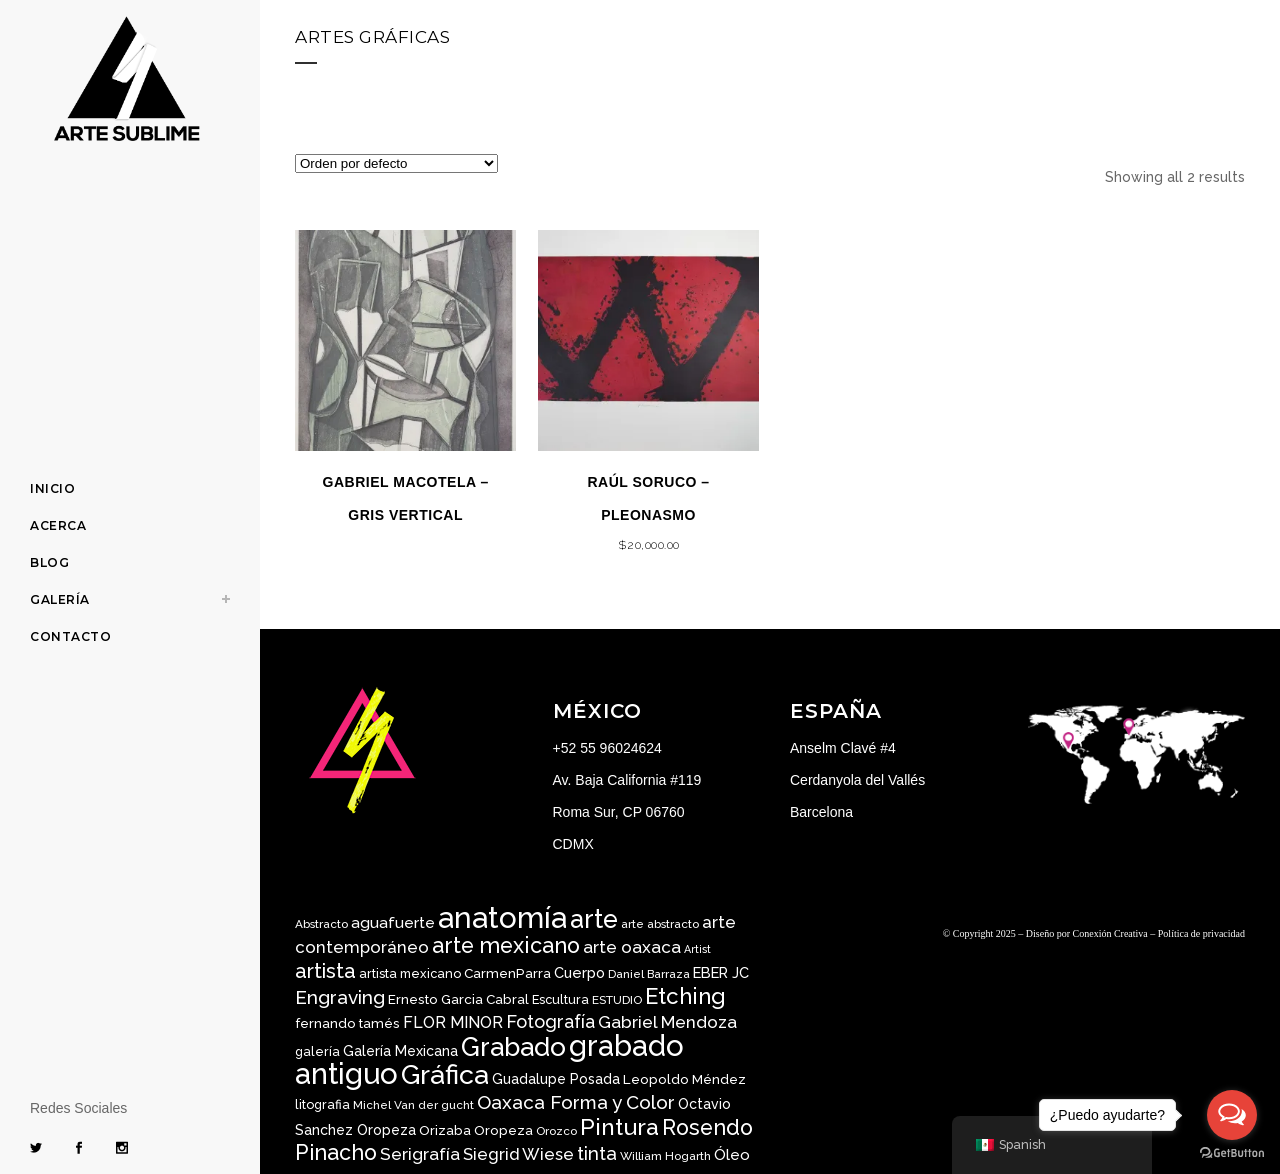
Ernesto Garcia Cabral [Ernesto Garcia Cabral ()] (458, 999)
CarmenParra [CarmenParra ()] (507, 973)
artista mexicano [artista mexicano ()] (410, 973)
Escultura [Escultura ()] (560, 999)
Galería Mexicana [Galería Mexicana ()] (400, 1051)
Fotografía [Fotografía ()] (550, 1021)
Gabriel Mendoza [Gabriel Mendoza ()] (667, 1022)
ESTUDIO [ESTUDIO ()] (617, 1000)
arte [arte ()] (594, 919)
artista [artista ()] (325, 971)
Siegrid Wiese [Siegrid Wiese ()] (518, 1154)
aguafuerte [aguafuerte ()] (393, 922)
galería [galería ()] (317, 1051)
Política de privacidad (1201, 933)
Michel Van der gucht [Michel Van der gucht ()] (413, 1105)
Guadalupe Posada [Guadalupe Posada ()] (556, 1079)
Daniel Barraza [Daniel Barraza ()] (649, 974)
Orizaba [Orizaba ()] (445, 1130)
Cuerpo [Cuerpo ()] (579, 972)
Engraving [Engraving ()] (340, 997)
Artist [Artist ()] (697, 949)
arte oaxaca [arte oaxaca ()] (632, 947)
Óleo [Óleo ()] (732, 1155)
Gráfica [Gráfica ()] (445, 1074)
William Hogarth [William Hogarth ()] (665, 1156)
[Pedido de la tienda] (396, 163)
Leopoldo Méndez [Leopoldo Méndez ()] (684, 1079)
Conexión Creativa (1110, 933)
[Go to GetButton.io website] (1232, 1153)
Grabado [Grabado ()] (513, 1046)
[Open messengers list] (1232, 1115)
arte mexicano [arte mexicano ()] (506, 945)
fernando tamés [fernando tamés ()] (347, 1023)
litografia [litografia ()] (322, 1104)
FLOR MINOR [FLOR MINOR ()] (453, 1022)
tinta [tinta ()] (597, 1153)
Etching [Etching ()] (685, 996)
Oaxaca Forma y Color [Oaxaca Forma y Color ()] (576, 1102)
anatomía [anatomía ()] (502, 917)
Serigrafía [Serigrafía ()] (420, 1154)
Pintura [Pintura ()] (619, 1126)
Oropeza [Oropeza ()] (503, 1130)
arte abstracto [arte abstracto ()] (660, 924)
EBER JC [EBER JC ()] (721, 972)
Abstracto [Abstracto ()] (321, 924)
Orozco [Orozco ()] (556, 1131)
